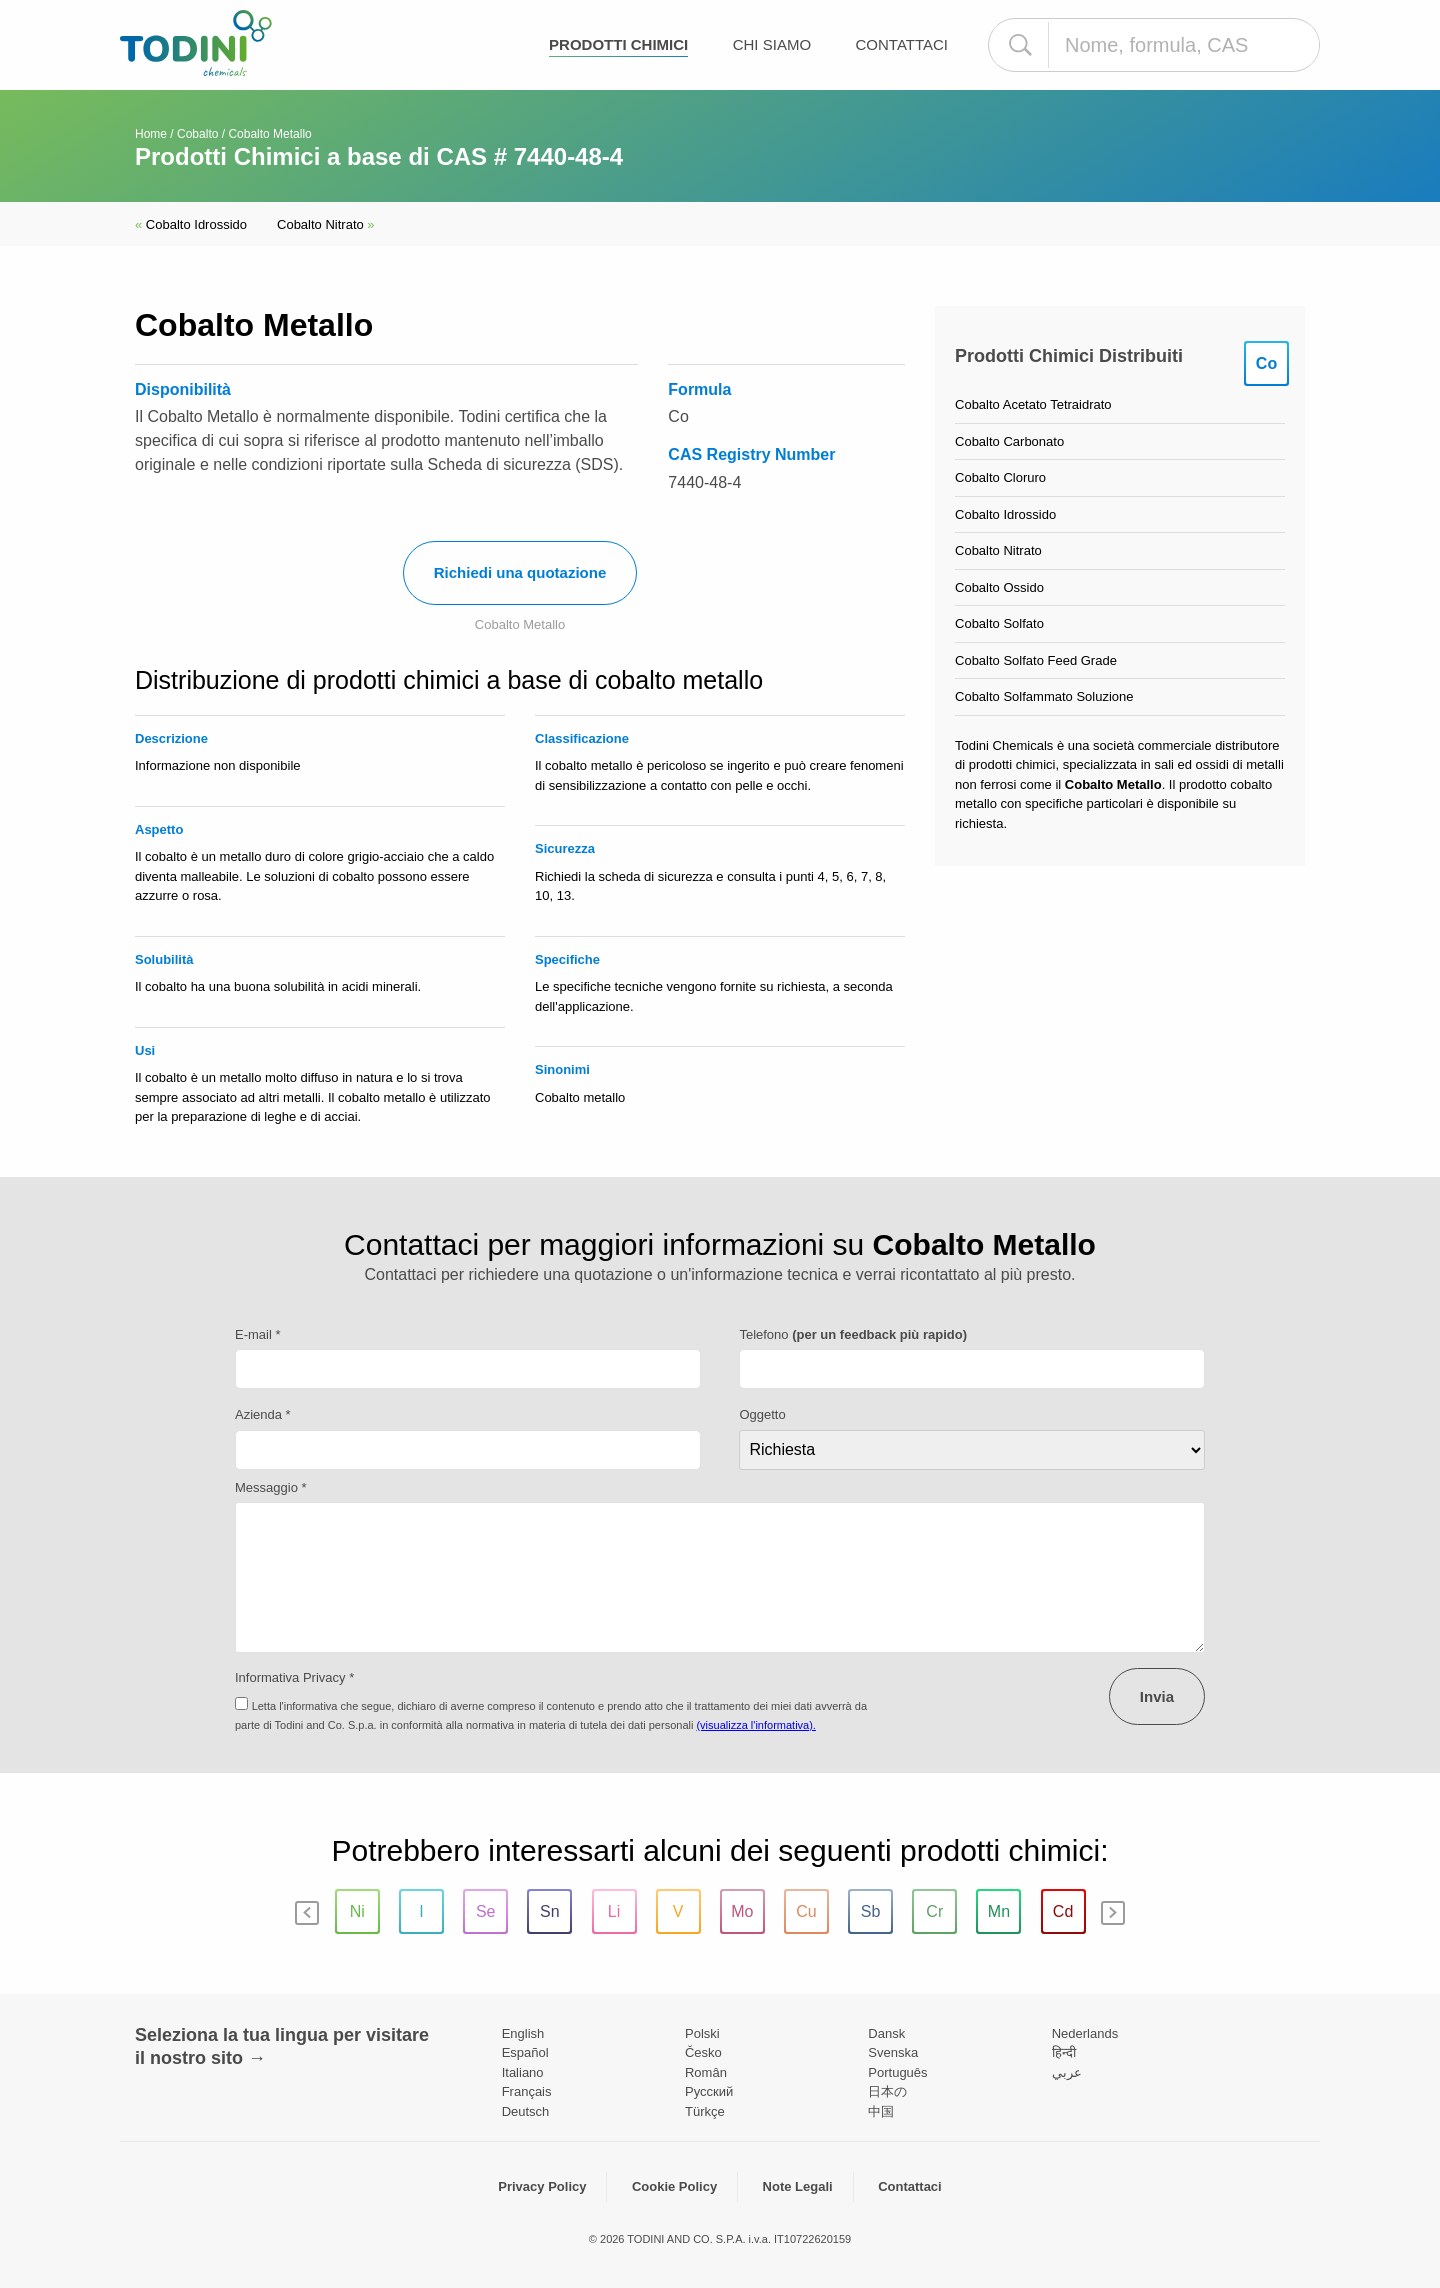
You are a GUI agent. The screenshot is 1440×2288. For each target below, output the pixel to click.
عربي (1067, 2072)
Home (151, 134)
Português (897, 2072)
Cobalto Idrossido (191, 224)
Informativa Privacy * (294, 1677)
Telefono (853, 1334)
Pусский (709, 2091)
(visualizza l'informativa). (755, 1725)
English (523, 2033)
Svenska (893, 2052)
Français (527, 2091)
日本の (887, 2091)
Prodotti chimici (618, 44)
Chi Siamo (772, 44)
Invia (1157, 1696)
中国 (881, 2111)
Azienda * (263, 1414)
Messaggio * (271, 1487)
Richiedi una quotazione (520, 572)
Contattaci (902, 44)
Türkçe (705, 2111)
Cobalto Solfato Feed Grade (1036, 660)
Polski (702, 2033)
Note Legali (798, 2186)
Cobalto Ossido (999, 587)
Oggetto (762, 1414)
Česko (703, 2052)
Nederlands (1085, 2033)
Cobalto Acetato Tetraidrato (1033, 404)
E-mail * (258, 1334)
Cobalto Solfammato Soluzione (1044, 696)
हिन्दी (1064, 2052)
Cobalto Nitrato (326, 224)
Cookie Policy (674, 2186)
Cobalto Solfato (999, 623)
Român (706, 2072)
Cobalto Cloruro (1000, 477)
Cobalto (197, 134)
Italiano (523, 2072)
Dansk (886, 2033)
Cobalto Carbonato (1009, 441)
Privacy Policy (542, 2186)
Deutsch (526, 2111)
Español (525, 2052)
